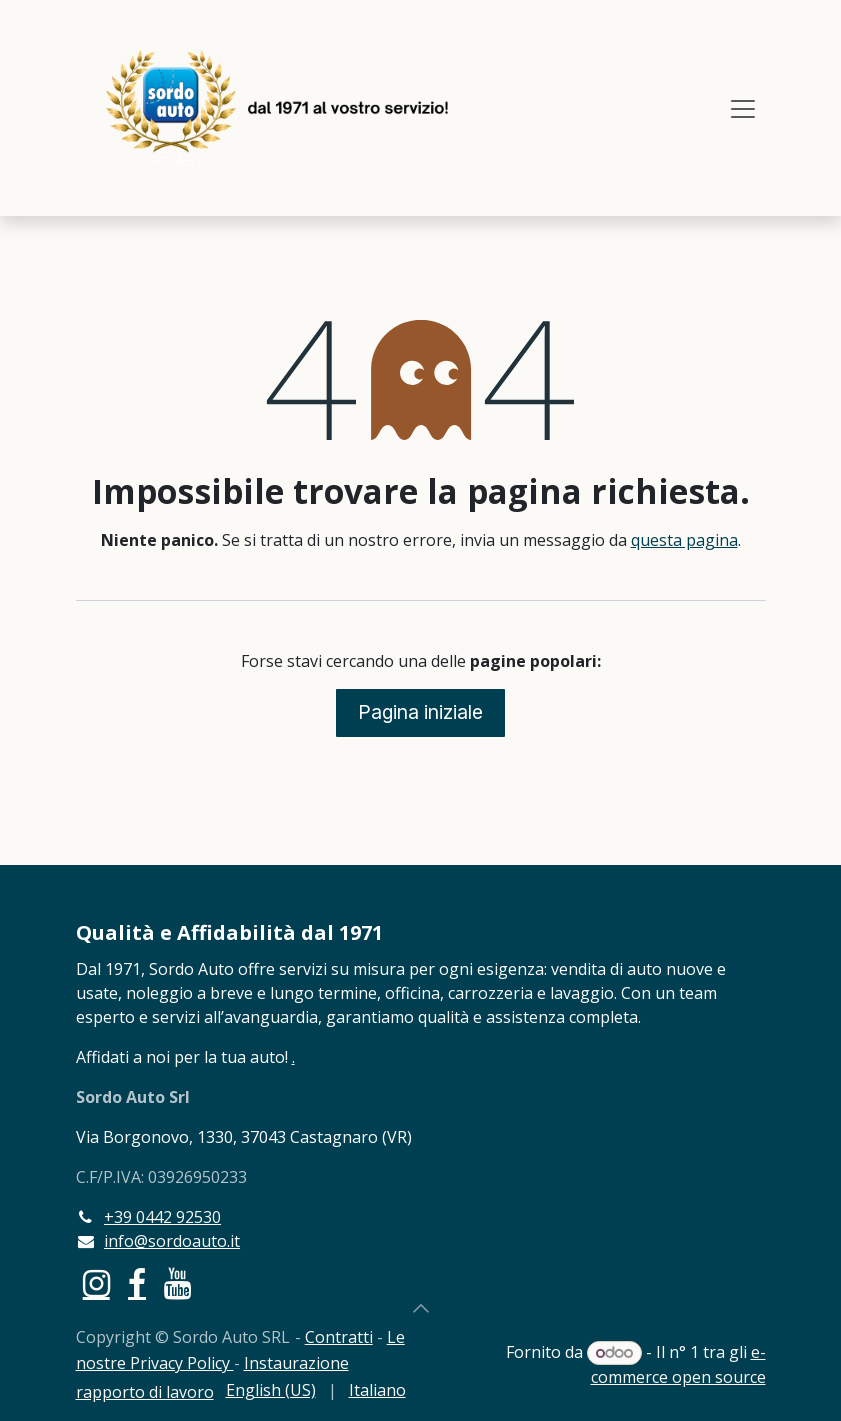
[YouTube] (177, 1284)
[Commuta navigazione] (743, 108)
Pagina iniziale (420, 712)
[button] (421, 1308)
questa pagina (684, 540)
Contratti (339, 1337)
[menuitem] (271, 1390)
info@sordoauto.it (172, 1241)
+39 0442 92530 (162, 1217)
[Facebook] (137, 1284)
